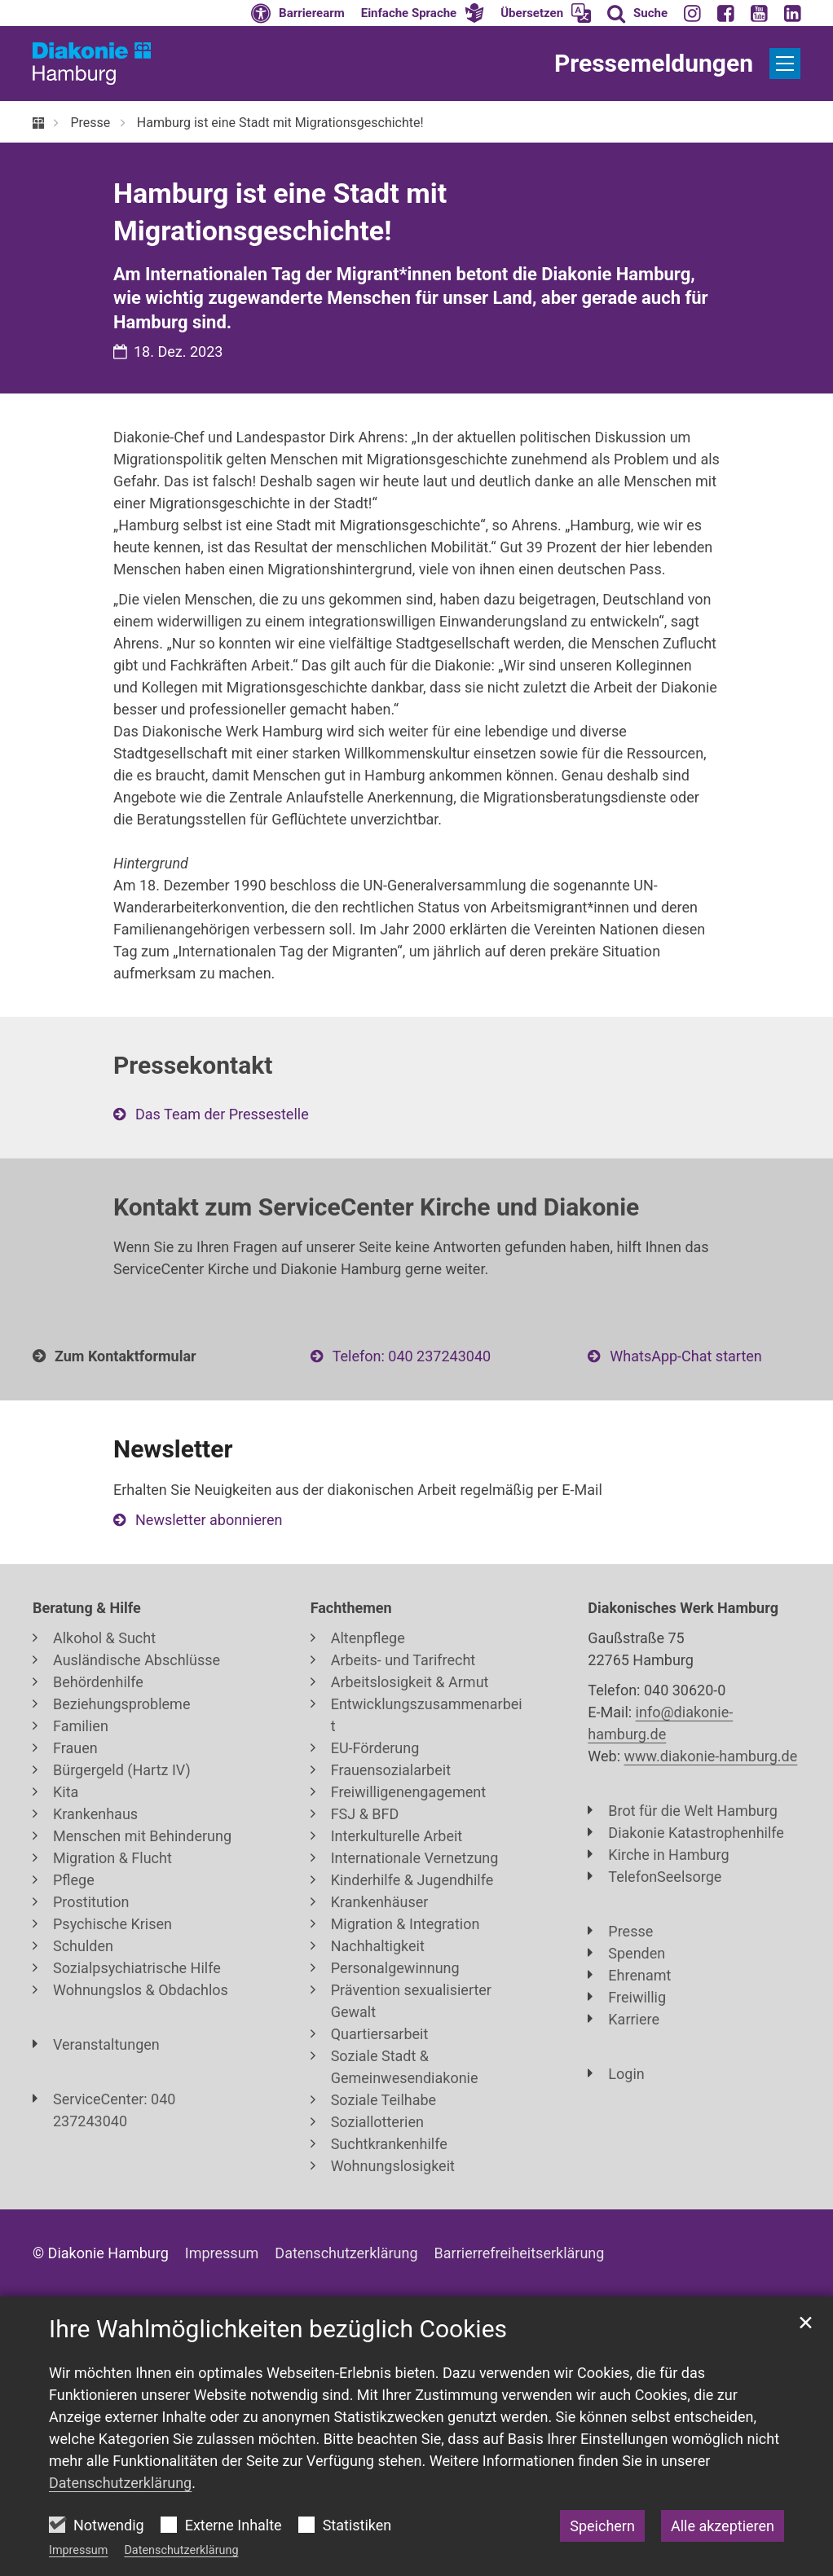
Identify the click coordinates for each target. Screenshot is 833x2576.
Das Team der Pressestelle (222, 1114)
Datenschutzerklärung (181, 2550)
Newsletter (172, 1449)
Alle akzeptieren (722, 2525)
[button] (423, 13)
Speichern (602, 2525)
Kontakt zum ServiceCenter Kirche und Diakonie (376, 1207)
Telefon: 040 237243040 (412, 1356)
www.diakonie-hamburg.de (711, 1756)
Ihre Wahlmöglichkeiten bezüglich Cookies (278, 2328)
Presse (90, 122)
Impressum (78, 2550)
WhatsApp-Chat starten (685, 1356)
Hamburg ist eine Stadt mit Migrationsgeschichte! (280, 122)
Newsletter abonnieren (208, 1519)
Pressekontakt (192, 1065)
